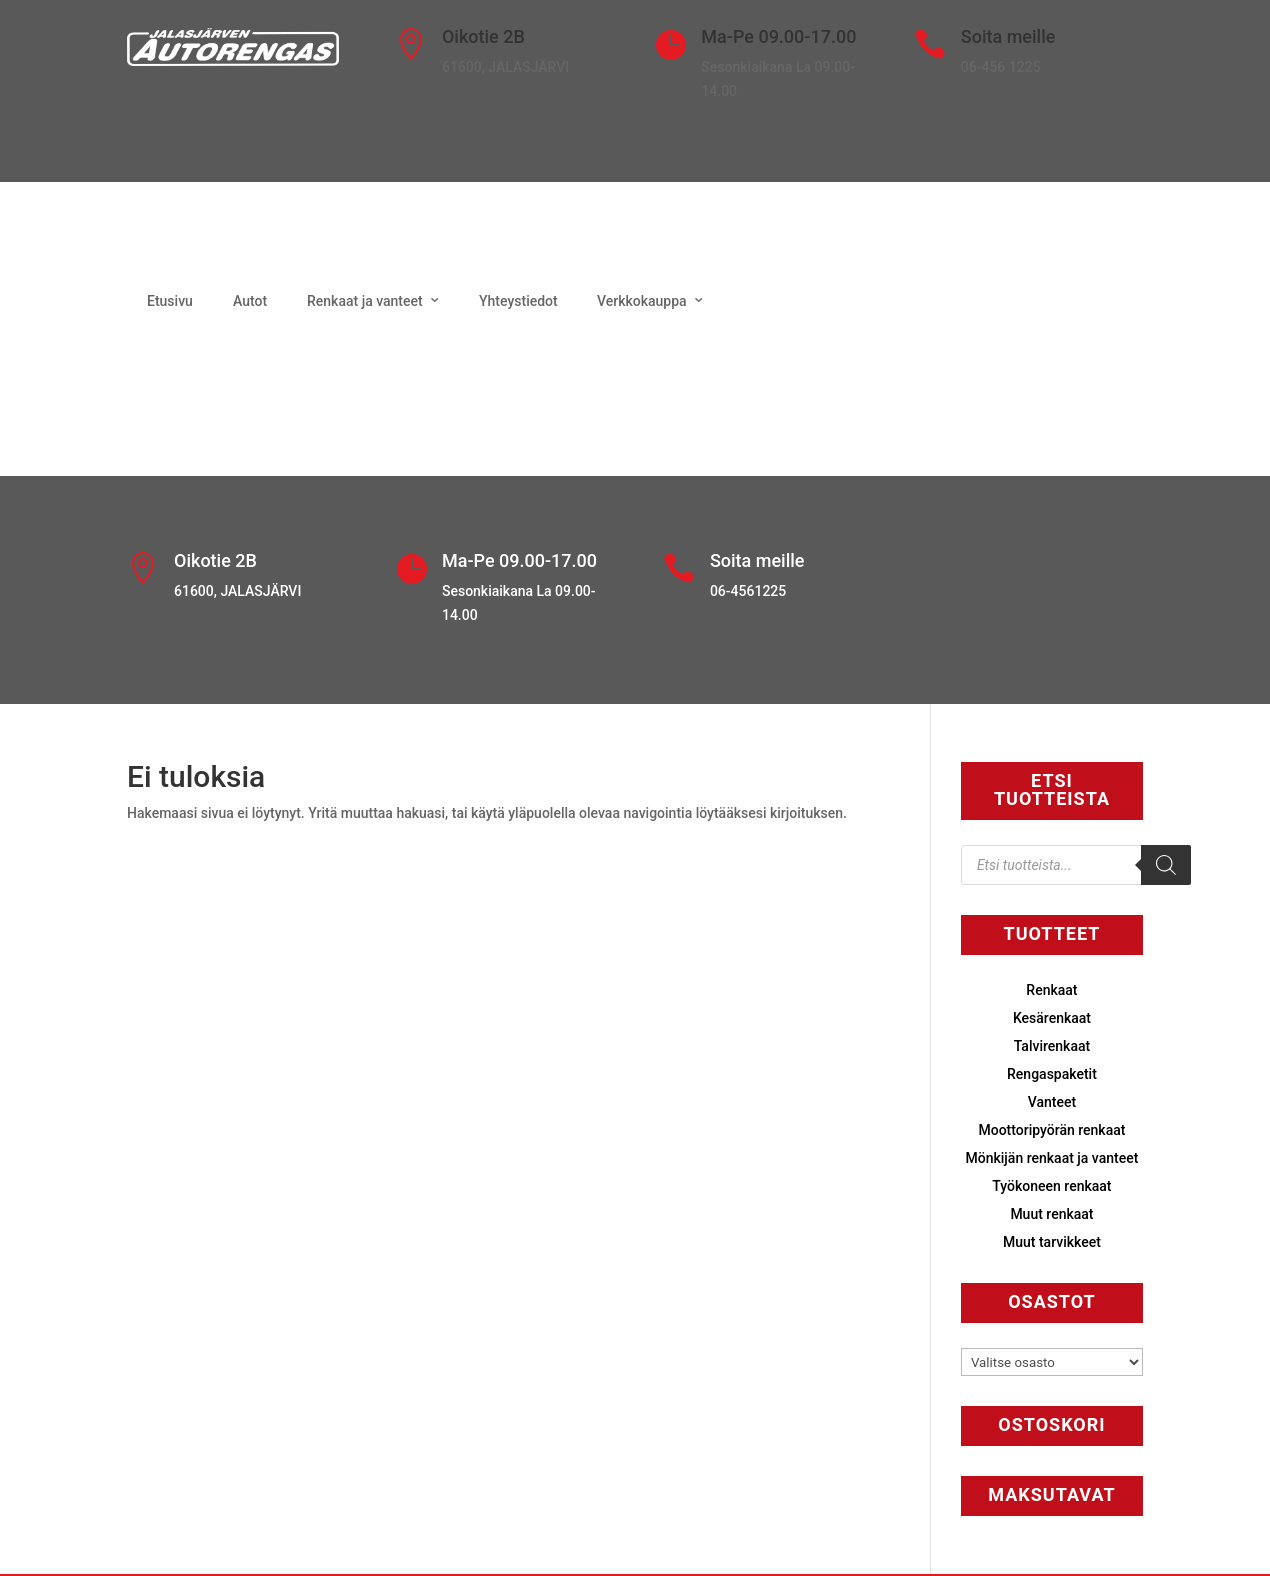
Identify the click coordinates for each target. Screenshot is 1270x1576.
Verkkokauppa (642, 301)
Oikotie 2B (483, 36)
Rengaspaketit (1052, 1074)
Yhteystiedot (518, 301)
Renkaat (1051, 990)
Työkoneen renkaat (1051, 1186)
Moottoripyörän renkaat (1051, 1130)
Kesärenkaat (1052, 1018)
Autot (250, 301)
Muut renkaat (1051, 1214)
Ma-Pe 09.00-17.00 (778, 36)
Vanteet (1052, 1102)
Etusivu (170, 301)
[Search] (1166, 865)
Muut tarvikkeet (1052, 1242)
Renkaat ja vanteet (365, 301)
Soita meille (1008, 36)
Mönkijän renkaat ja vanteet (1052, 1158)
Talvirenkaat (1052, 1046)
